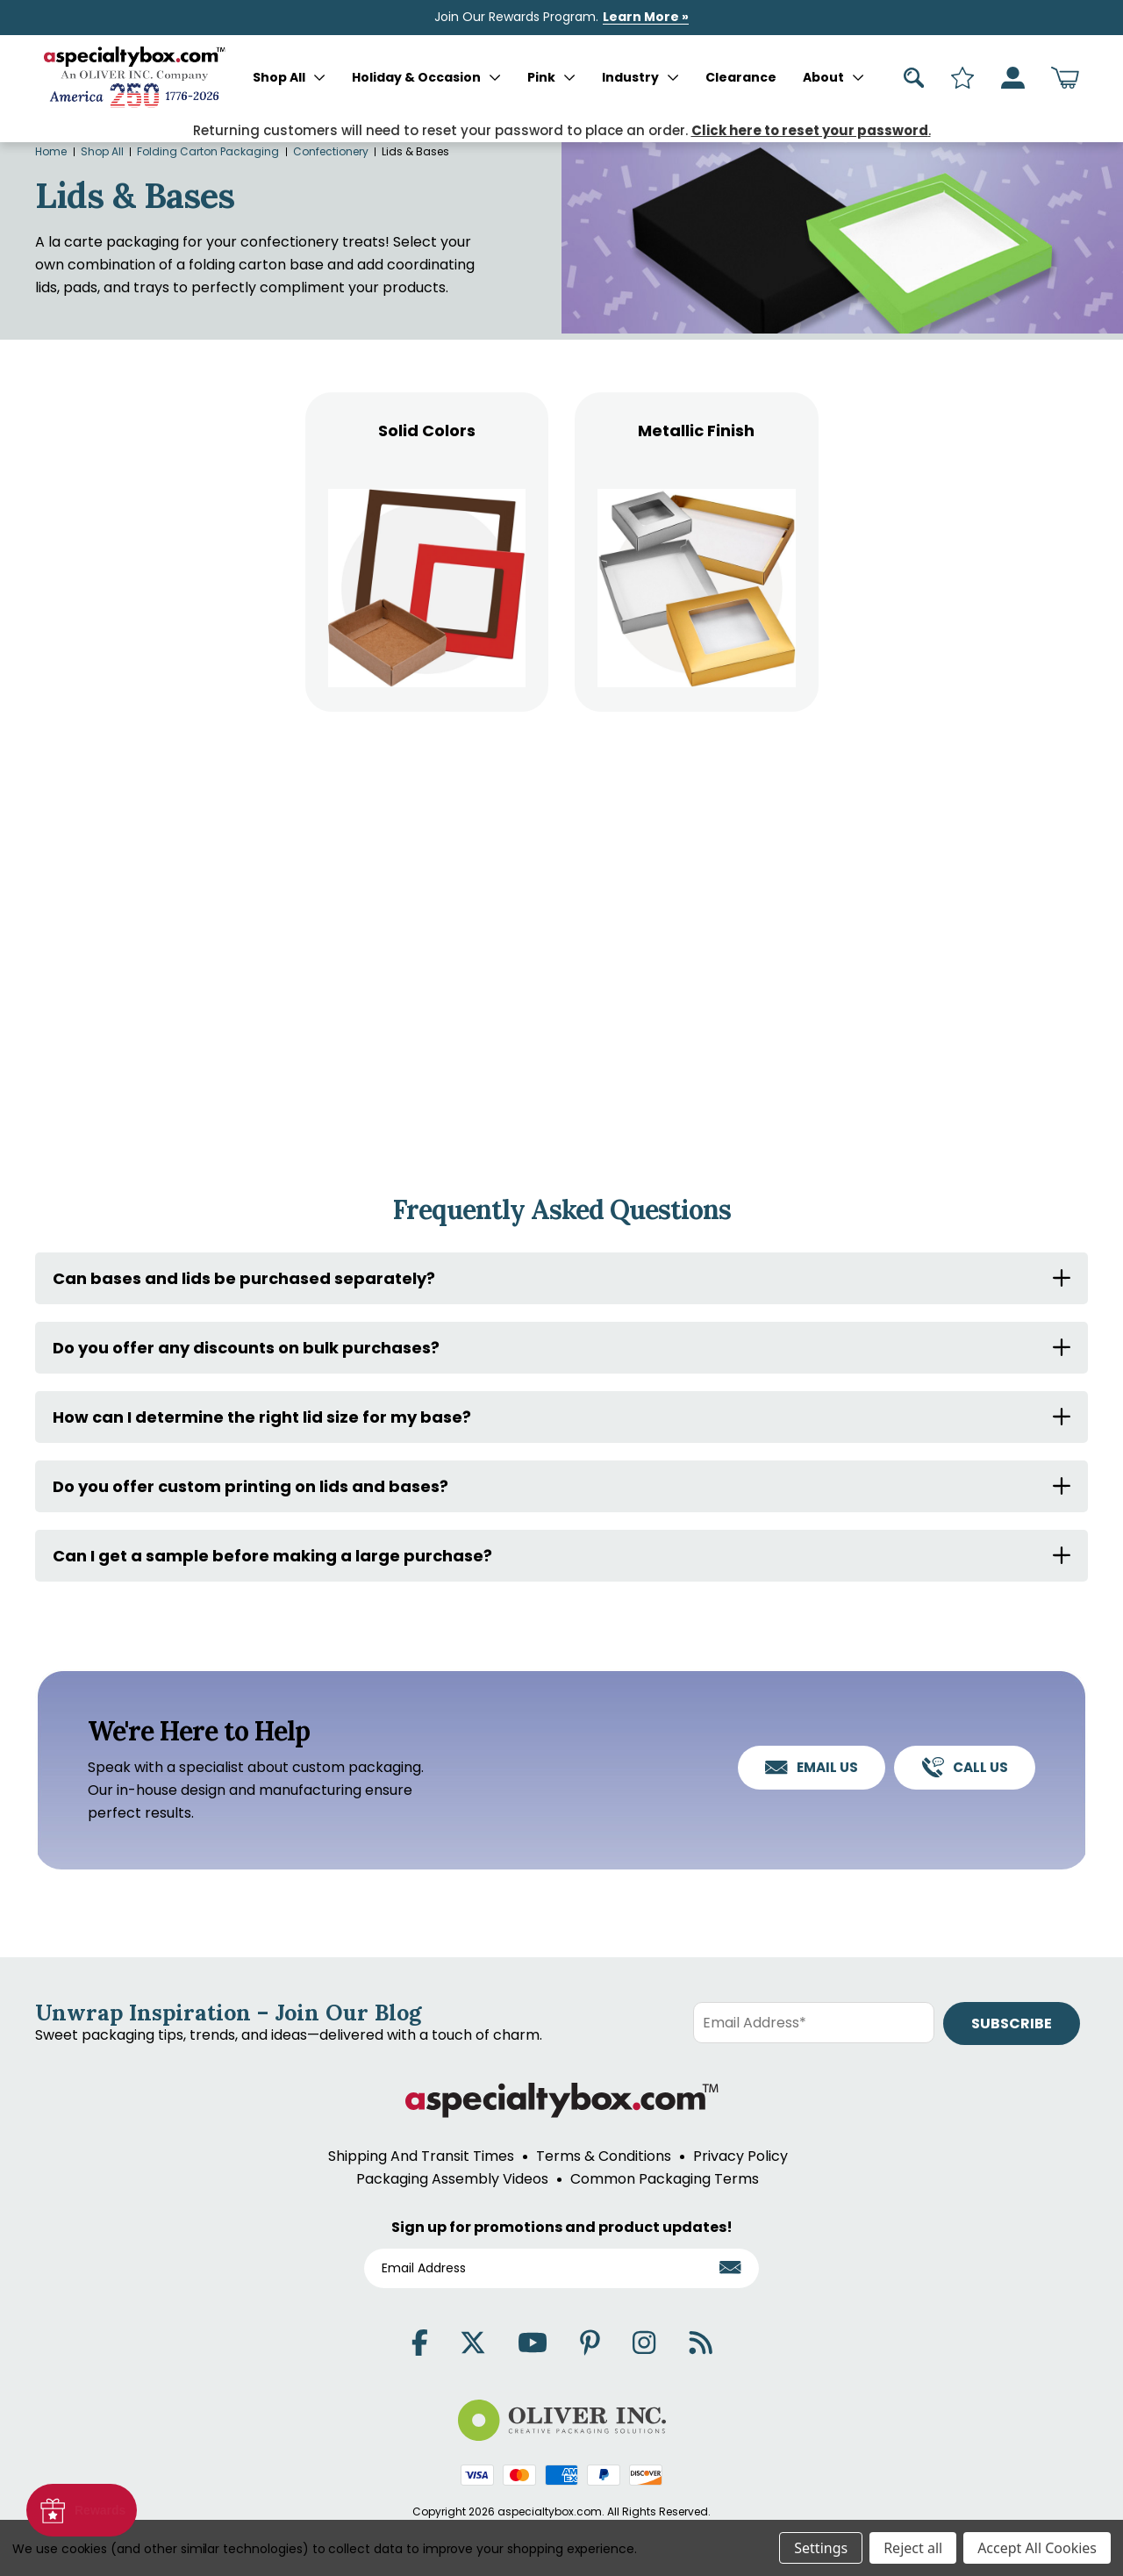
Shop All (289, 77)
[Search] (914, 77)
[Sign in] (1013, 77)
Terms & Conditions (603, 2156)
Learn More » (646, 16)
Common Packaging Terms (664, 2179)
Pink (551, 77)
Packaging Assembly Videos (452, 2179)
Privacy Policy (740, 2156)
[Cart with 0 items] (1065, 77)
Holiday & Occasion (426, 77)
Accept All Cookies (1037, 2548)
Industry (640, 77)
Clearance (740, 77)
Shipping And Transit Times (421, 2156)
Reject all (912, 2548)
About (833, 77)
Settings (821, 2548)
